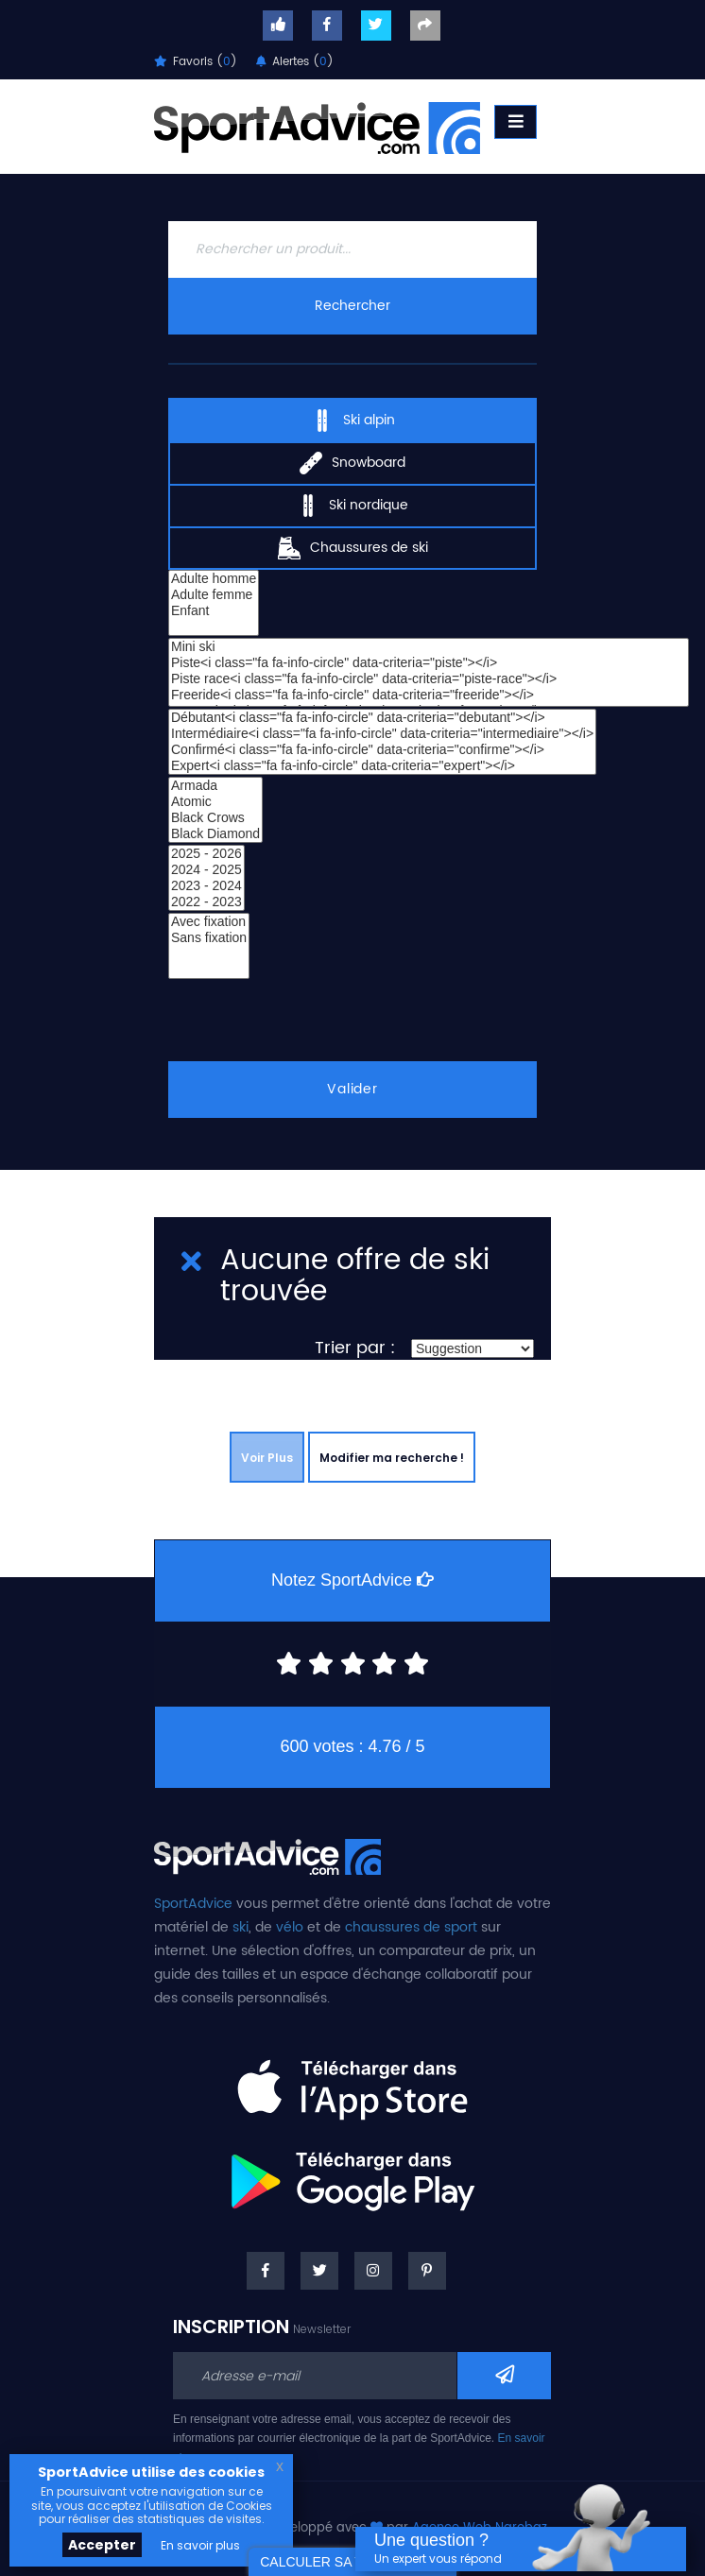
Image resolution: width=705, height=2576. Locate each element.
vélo (289, 1927)
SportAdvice (193, 1904)
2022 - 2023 (206, 902)
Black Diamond (215, 834)
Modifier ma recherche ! (391, 1458)
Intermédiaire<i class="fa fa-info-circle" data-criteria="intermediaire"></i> (382, 734)
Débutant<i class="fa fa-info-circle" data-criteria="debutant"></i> (382, 718)
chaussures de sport (411, 1927)
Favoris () (195, 62)
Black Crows (215, 818)
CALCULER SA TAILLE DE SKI (352, 2561)
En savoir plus (200, 2545)
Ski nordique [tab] (352, 504)
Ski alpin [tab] (353, 419)
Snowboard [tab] (352, 462)
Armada (215, 786)
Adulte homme (213, 579)
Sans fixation (209, 938)
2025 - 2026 (206, 854)
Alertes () (295, 62)
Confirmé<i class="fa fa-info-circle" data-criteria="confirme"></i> (382, 750)
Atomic (215, 802)
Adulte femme (213, 595)
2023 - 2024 (206, 886)
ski (240, 1927)
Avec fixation (209, 922)
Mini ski (428, 647)
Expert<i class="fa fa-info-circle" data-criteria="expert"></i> (382, 766)
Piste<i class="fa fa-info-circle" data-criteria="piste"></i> (428, 663)
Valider (353, 1089)
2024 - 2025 (206, 870)
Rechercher (352, 306)
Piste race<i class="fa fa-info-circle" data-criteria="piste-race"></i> (428, 679)
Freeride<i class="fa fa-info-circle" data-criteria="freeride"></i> (428, 695)
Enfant (213, 611)
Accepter (102, 2544)
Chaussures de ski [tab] (353, 547)
